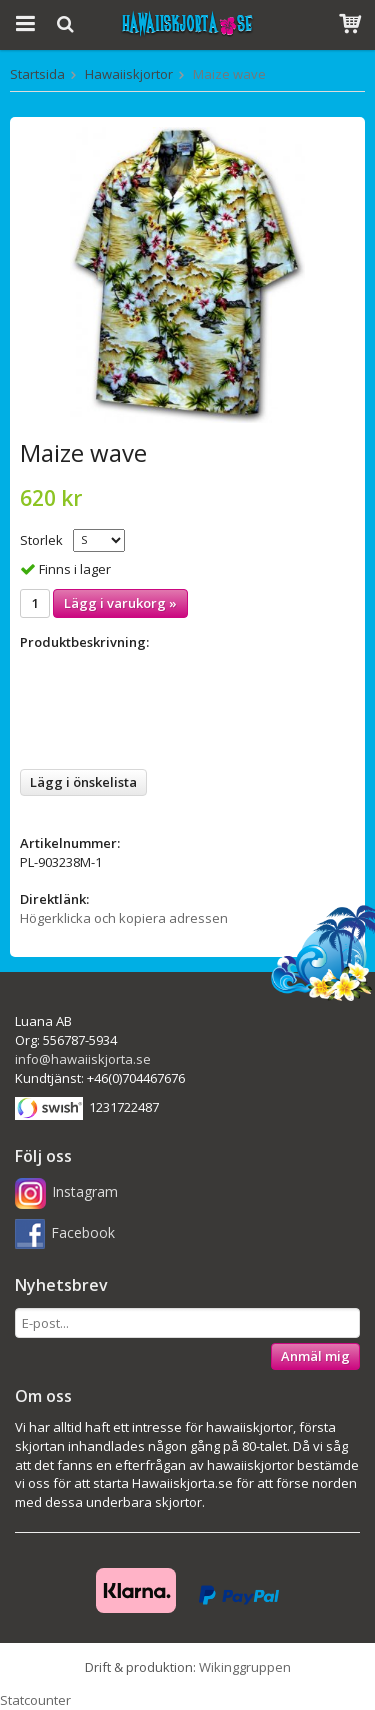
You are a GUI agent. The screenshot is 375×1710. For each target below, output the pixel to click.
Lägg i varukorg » (120, 603)
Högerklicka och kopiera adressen (124, 918)
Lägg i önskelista (83, 782)
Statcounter (35, 1700)
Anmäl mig (315, 1356)
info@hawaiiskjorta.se (83, 1059)
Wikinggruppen (245, 1667)
